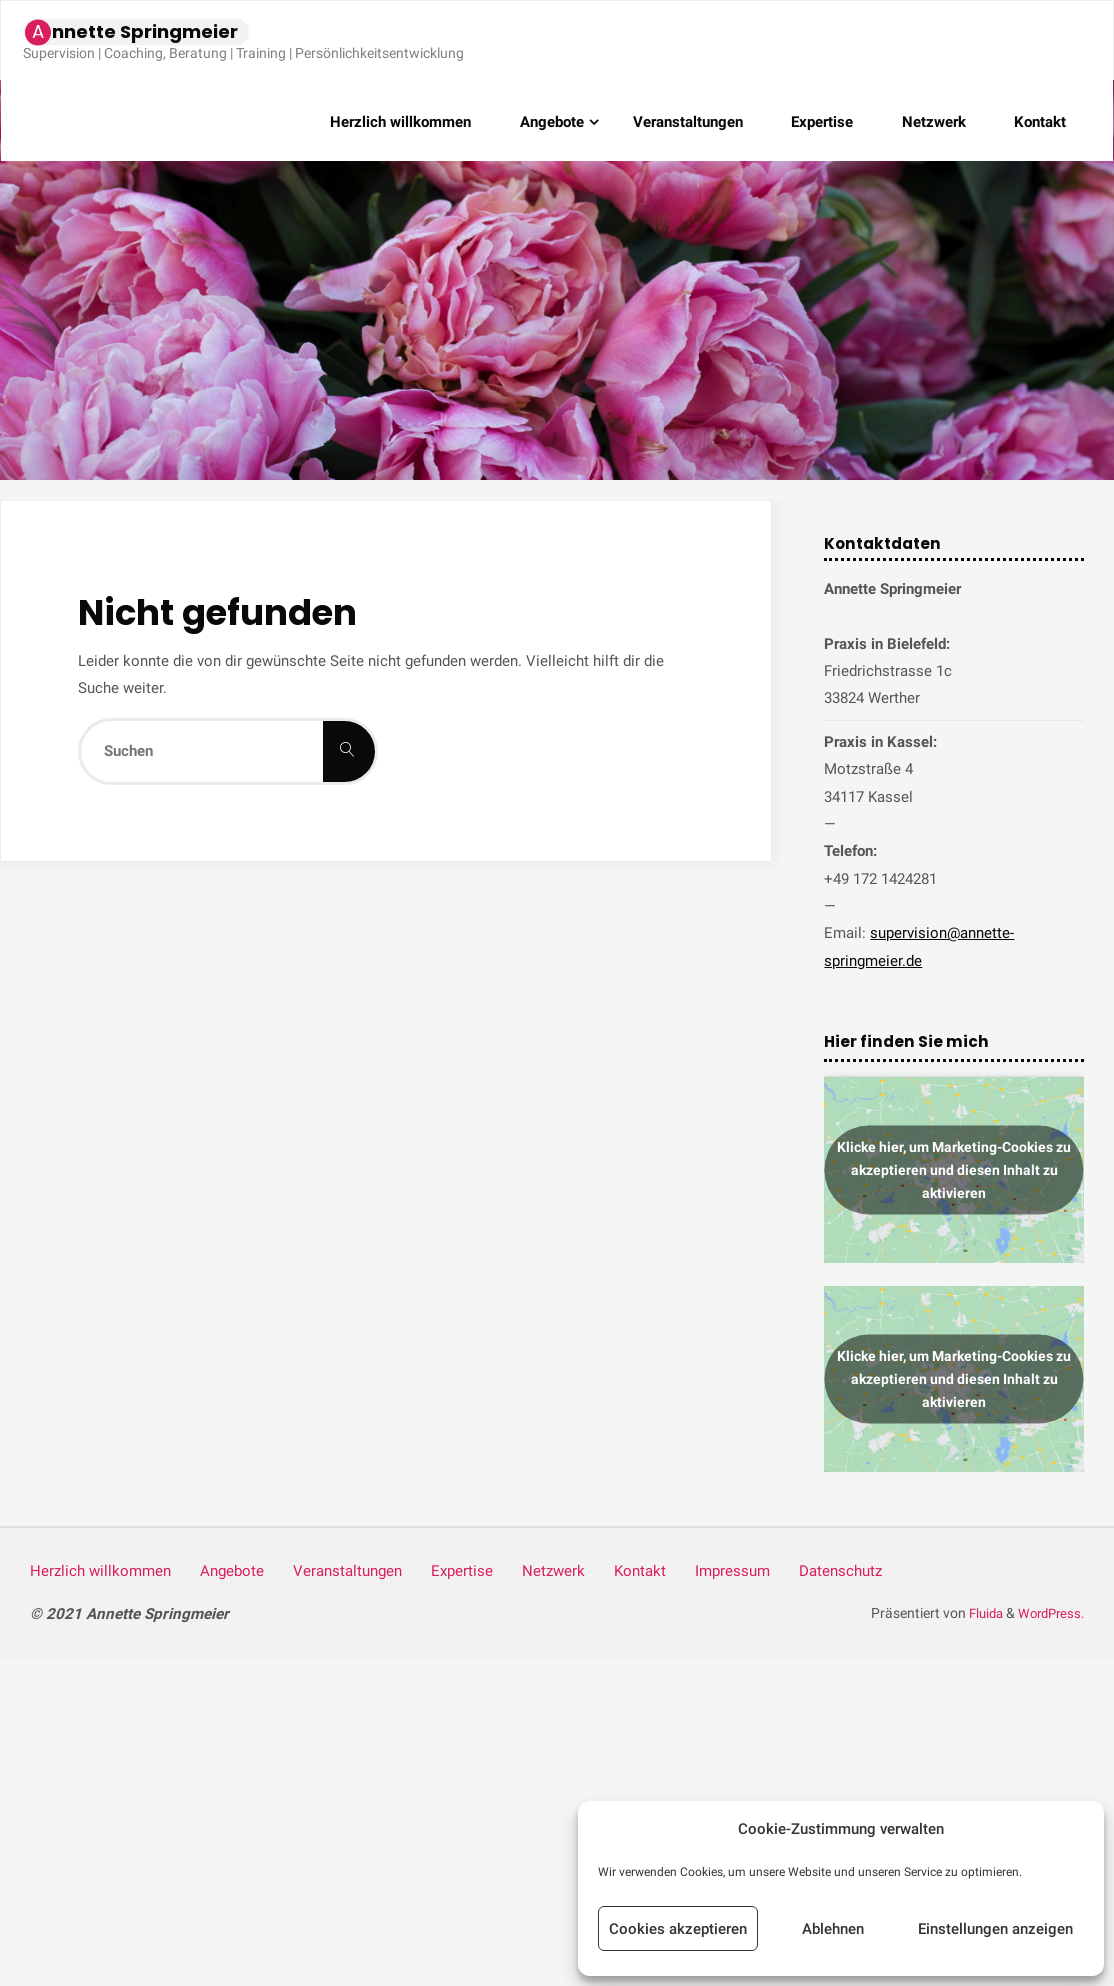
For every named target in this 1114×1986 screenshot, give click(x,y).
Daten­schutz (843, 1571)
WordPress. (1048, 1613)
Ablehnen (833, 1929)
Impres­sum (734, 1571)
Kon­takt (642, 1571)
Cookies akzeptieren (678, 1929)
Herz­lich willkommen (100, 1571)
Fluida (976, 1613)
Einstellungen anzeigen (995, 1929)
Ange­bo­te (233, 1571)
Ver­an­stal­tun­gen (348, 1571)
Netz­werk (555, 1571)
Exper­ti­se (463, 1571)
